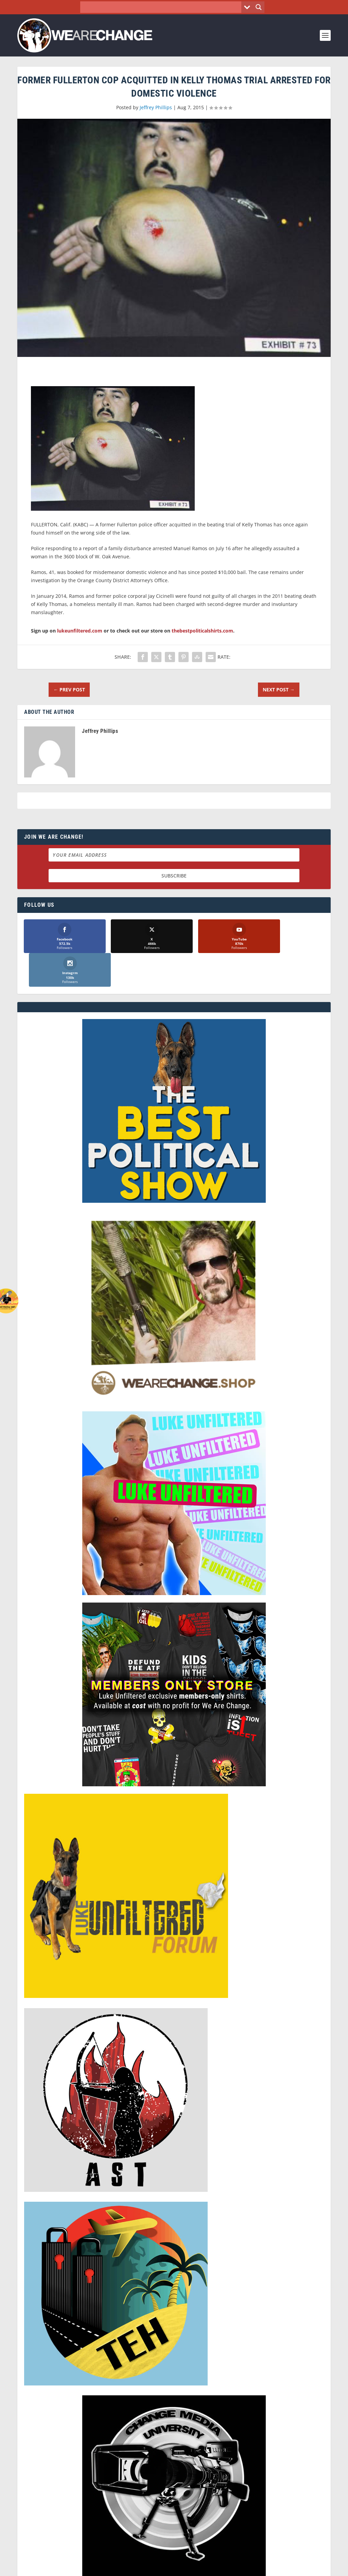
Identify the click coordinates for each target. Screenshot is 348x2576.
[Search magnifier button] (258, 7)
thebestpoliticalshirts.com (202, 630)
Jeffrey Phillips (156, 107)
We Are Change (54, 2568)
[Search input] (162, 7)
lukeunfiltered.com (79, 630)
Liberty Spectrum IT (199, 2568)
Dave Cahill (121, 2568)
